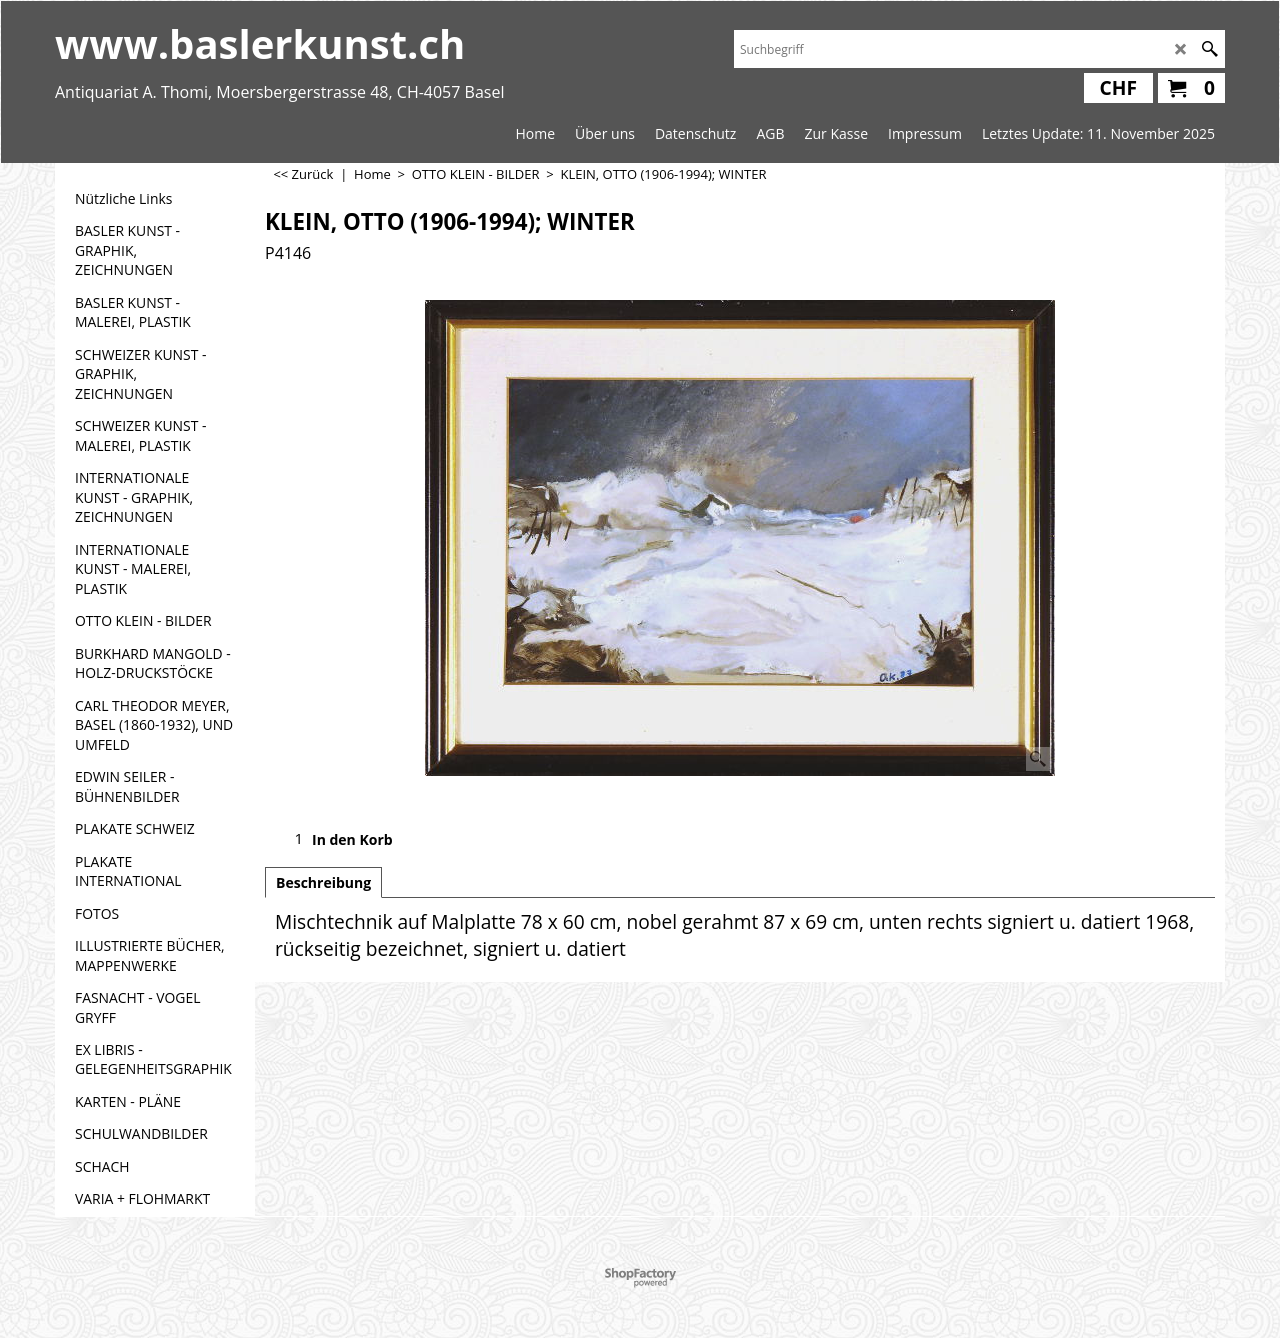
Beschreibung (323, 882)
